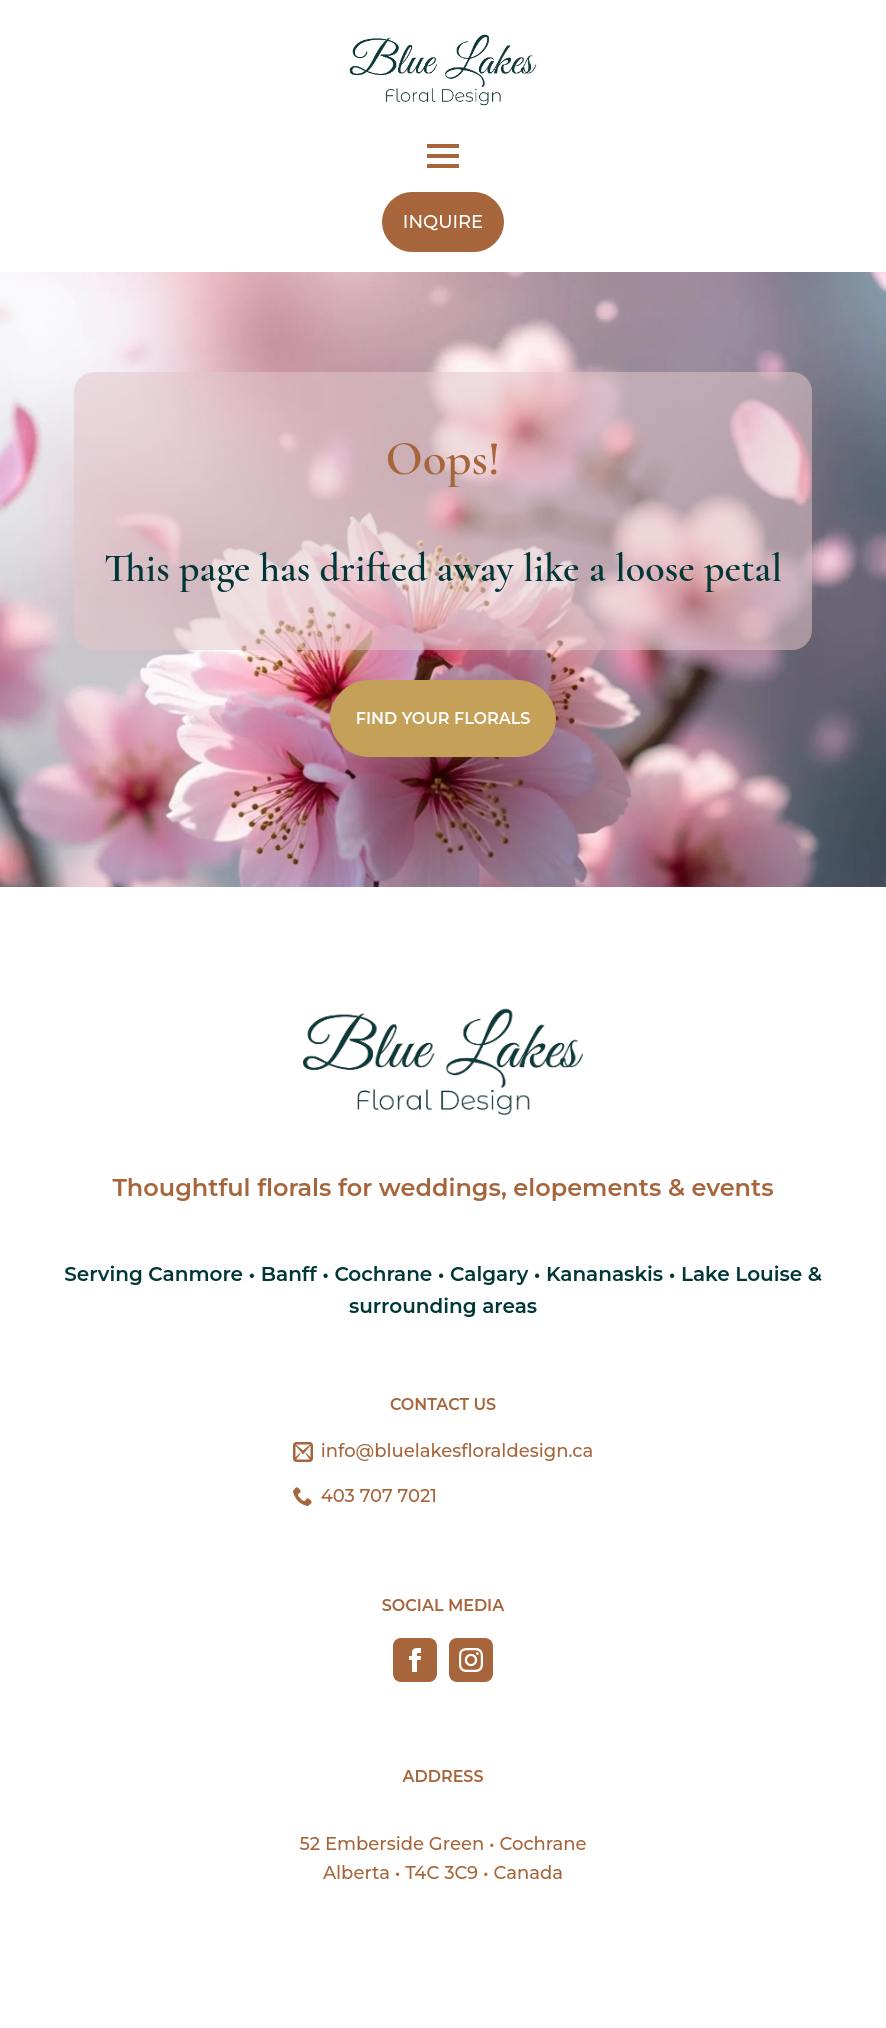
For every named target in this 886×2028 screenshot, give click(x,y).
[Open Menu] (443, 156)
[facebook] (415, 1660)
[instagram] (471, 1660)
